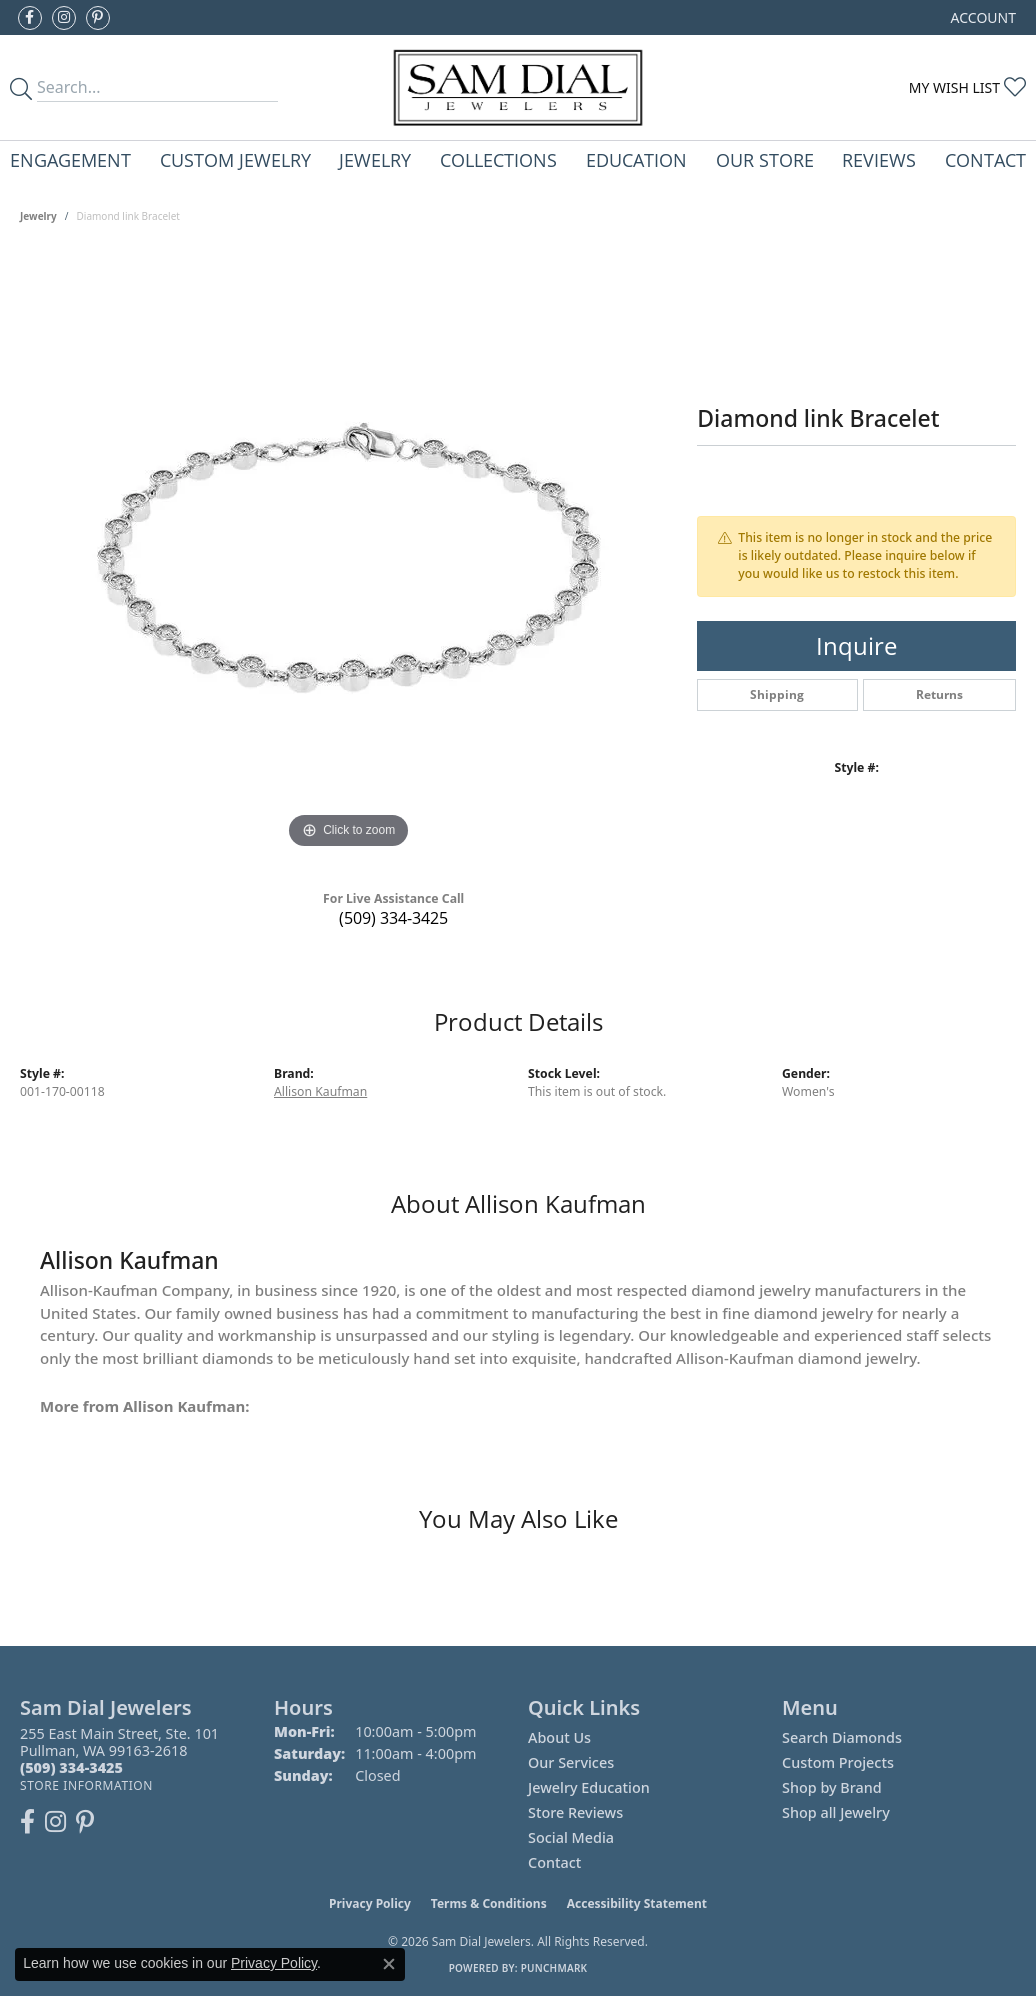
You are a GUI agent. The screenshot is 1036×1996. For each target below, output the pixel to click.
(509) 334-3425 (393, 918)
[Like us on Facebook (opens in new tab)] (30, 18)
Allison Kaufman (320, 1091)
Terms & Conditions (489, 1903)
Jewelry (375, 159)
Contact (985, 159)
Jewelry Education (589, 1787)
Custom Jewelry (235, 159)
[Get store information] (86, 1785)
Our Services (571, 1762)
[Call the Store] (71, 1767)
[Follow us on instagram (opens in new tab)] (64, 18)
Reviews (879, 159)
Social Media (571, 1837)
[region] (349, 554)
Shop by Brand (832, 1787)
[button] (981, 17)
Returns (939, 694)
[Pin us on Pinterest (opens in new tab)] (98, 18)
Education (636, 159)
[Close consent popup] (389, 1964)
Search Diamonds (842, 1737)
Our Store (765, 159)
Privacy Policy (370, 1903)
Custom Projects (838, 1762)
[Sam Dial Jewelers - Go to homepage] (517, 87)
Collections (498, 159)
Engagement (70, 159)
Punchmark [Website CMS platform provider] (554, 1968)
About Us (559, 1737)
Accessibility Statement (637, 1903)
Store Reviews (575, 1812)
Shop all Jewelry (836, 1812)
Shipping (777, 694)
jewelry (38, 216)
